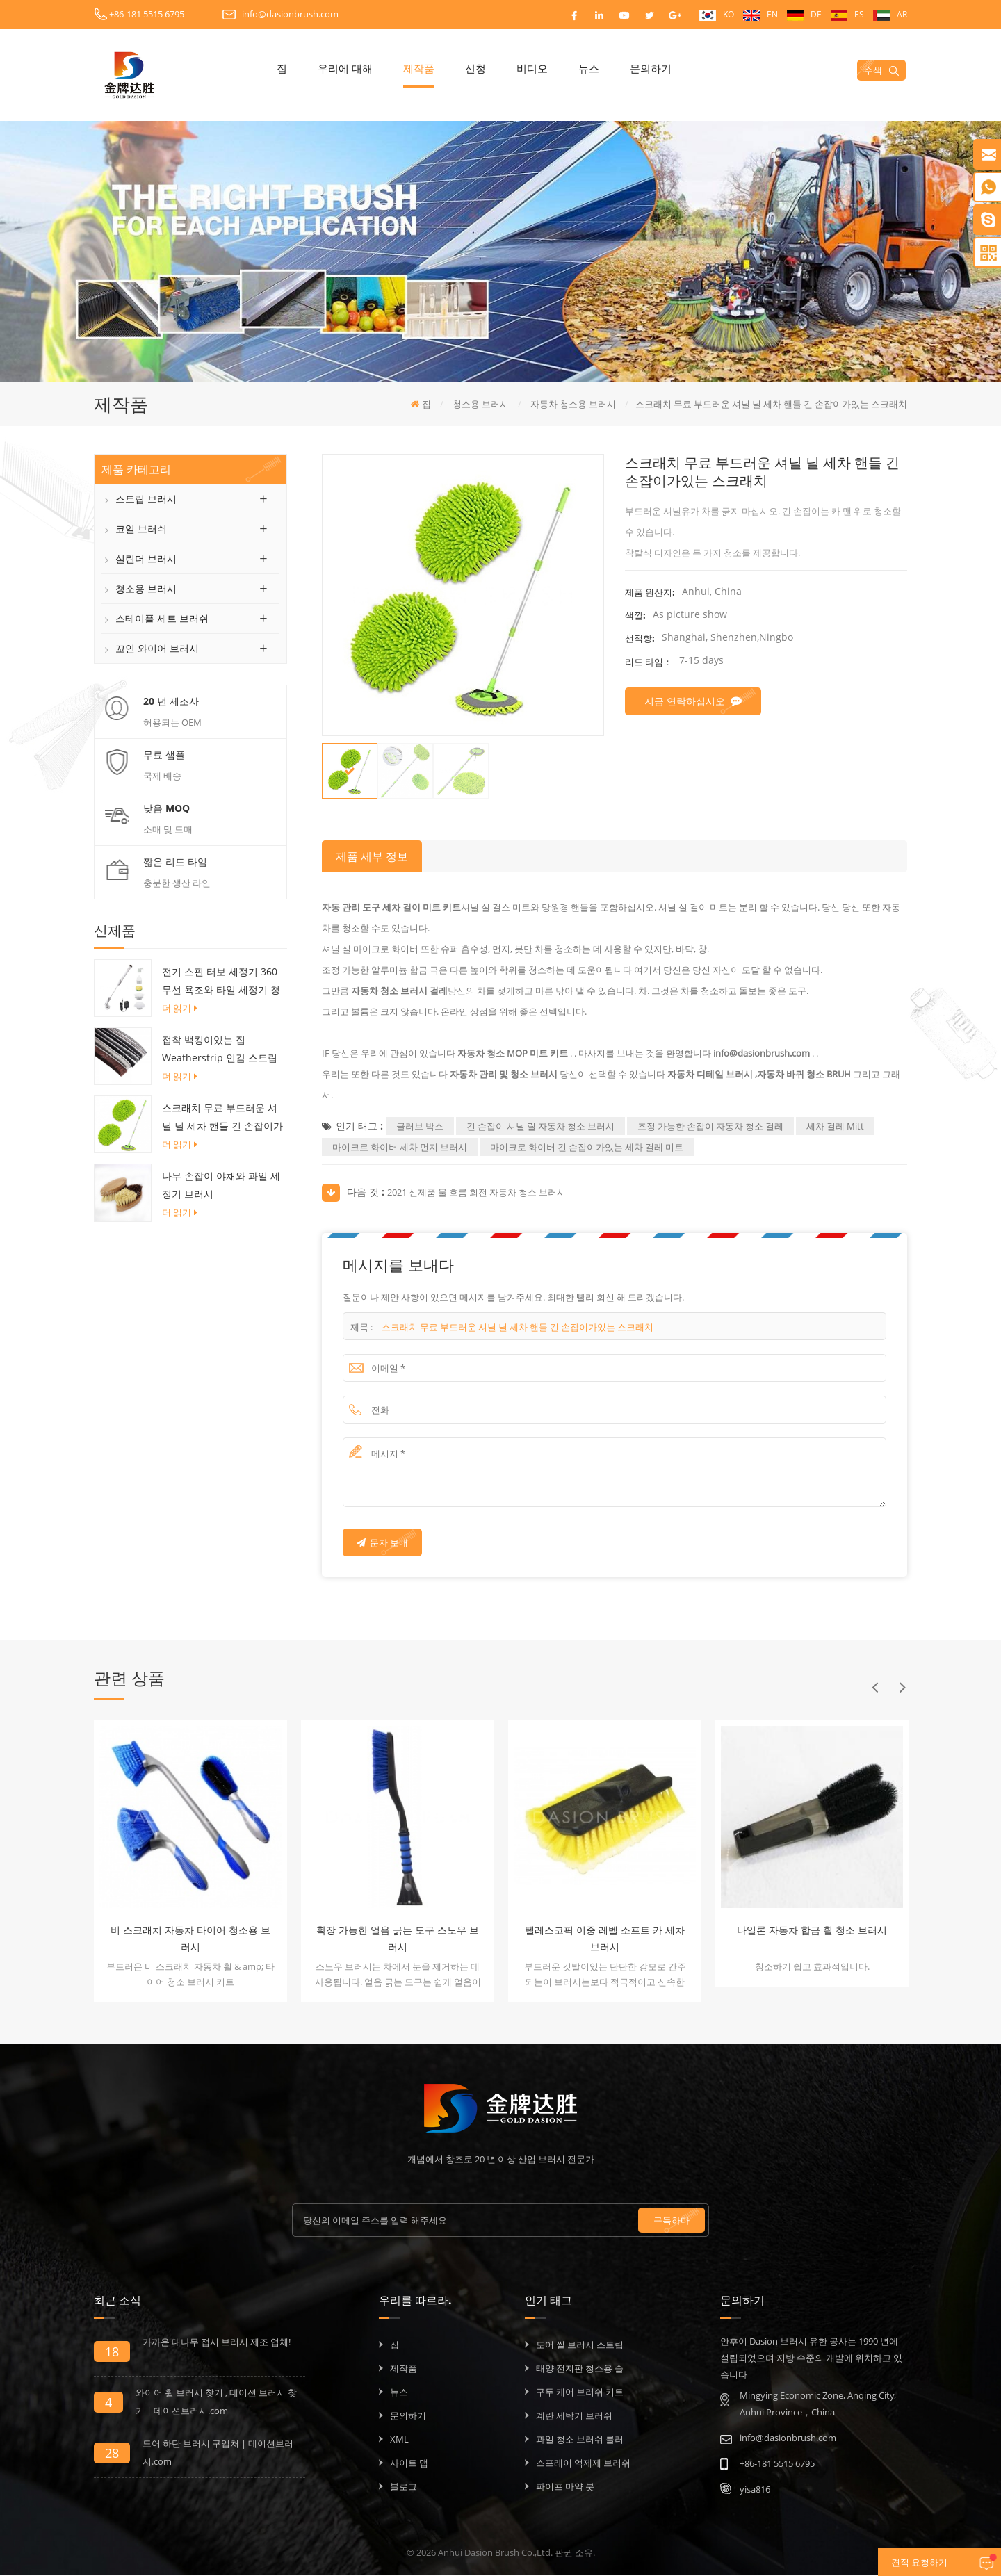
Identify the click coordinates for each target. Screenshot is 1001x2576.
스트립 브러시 (146, 499)
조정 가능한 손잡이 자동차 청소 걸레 (710, 1126)
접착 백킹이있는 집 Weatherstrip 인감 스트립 (219, 1049)
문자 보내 (382, 1543)
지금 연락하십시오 (693, 701)
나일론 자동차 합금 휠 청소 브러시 (812, 1930)
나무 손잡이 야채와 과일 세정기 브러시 (221, 1186)
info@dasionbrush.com (290, 14)
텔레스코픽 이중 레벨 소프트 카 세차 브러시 (605, 1939)
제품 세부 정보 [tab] (372, 857)
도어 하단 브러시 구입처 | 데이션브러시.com (218, 2453)
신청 (491, 68)
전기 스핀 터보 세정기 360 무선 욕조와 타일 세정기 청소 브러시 (221, 982)
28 (112, 2453)
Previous (874, 1687)
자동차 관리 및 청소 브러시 (503, 1074)
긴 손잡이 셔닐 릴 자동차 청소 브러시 (540, 1126)
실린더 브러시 (146, 559)
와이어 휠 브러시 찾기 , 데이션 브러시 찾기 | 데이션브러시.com (216, 2402)
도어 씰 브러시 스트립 (580, 2345)
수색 (882, 70)
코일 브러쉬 (141, 529)
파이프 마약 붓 (565, 2487)
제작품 (434, 68)
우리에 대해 (361, 68)
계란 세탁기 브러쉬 (574, 2416)
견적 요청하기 (899, 2563)
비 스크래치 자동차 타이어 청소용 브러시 (190, 1939)
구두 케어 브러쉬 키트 (580, 2392)
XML (399, 2440)
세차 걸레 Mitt (835, 1126)
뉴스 (604, 68)
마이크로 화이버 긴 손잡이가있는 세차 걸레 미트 (586, 1147)
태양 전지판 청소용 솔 (580, 2369)
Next (902, 1687)
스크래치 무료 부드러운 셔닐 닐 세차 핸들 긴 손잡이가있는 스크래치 (222, 1119)
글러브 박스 (419, 1126)
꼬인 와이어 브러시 (157, 648)
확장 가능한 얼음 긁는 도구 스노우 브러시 (397, 1939)
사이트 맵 (409, 2463)
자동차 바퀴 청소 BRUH (805, 1074)
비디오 (548, 68)
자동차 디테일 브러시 (709, 1074)
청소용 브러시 (146, 589)
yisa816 (755, 2490)
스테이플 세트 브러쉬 (162, 619)
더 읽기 (179, 1008)
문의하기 (666, 68)
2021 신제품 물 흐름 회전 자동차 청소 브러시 (476, 1193)
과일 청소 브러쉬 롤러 (580, 2440)
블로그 (403, 2487)
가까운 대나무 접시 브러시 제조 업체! (217, 2342)
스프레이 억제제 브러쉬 (583, 2463)
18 (112, 2352)
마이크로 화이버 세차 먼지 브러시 (399, 1147)
